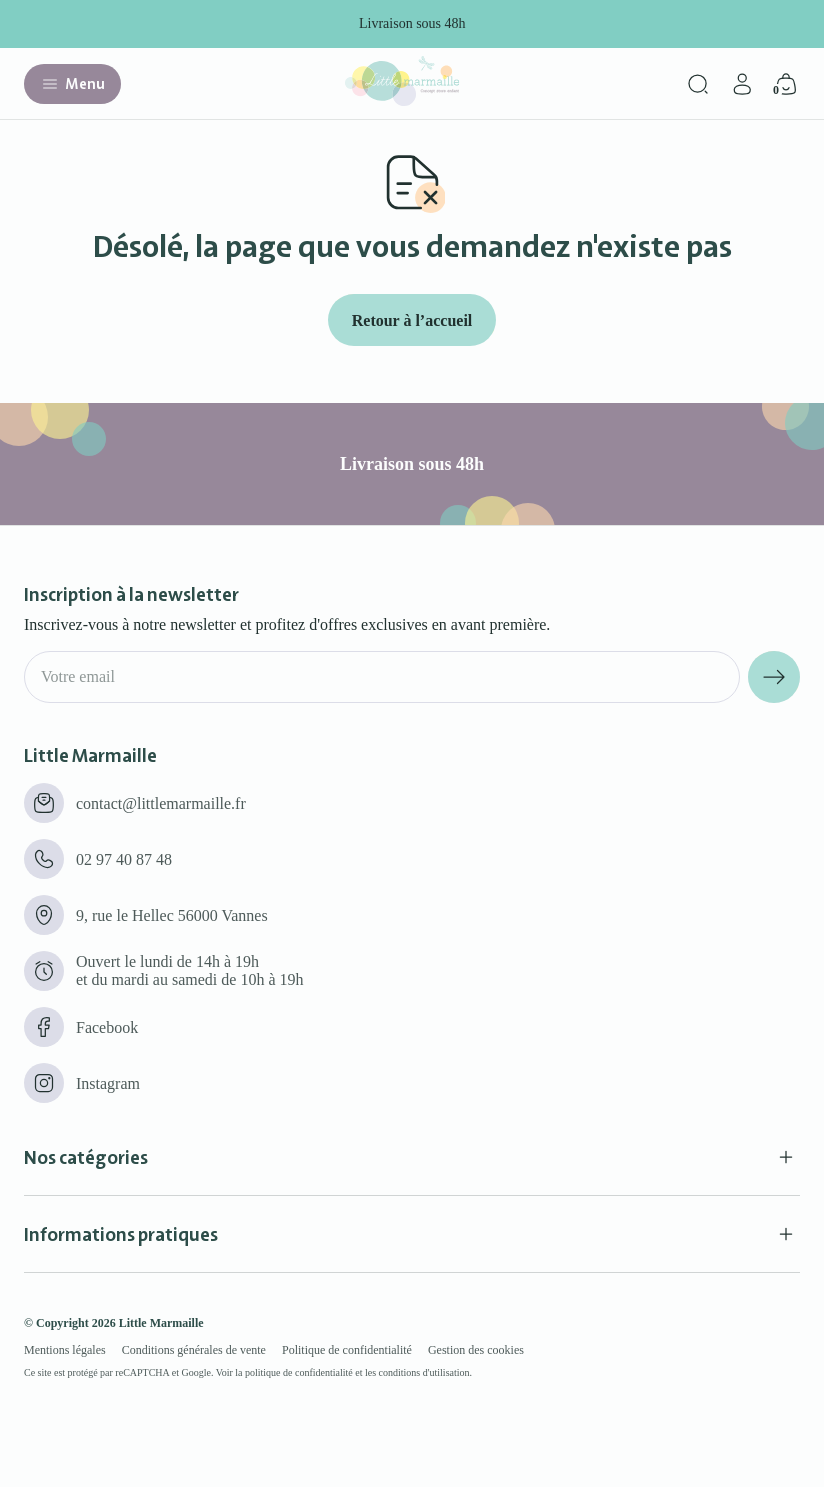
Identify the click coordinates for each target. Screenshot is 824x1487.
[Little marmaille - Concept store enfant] (402, 100)
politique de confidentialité (299, 1372)
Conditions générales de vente (194, 1350)
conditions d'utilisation (424, 1372)
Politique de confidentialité (347, 1350)
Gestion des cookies (476, 1350)
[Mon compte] (742, 84)
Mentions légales (65, 1350)
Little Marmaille (161, 1323)
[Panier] (786, 84)
